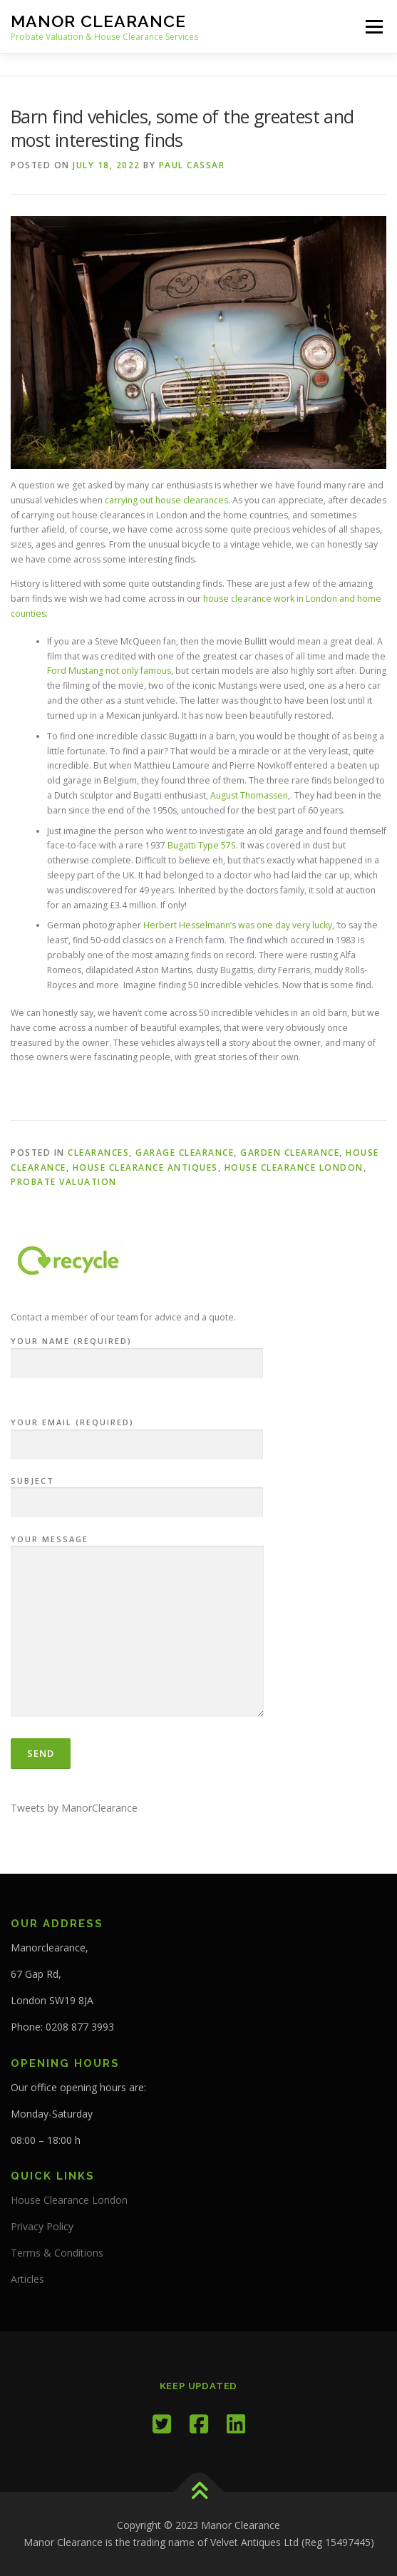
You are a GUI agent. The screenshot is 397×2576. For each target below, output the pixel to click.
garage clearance (184, 1152)
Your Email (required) (137, 1434)
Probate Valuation (64, 1182)
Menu (373, 27)
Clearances (98, 1152)
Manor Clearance (98, 21)
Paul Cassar (192, 165)
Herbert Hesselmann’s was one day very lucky (237, 925)
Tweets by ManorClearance (74, 1808)
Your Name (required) (137, 1352)
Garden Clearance (289, 1152)
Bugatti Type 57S (201, 845)
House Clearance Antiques (145, 1167)
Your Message (137, 1627)
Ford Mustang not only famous (109, 670)
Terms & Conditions (57, 2252)
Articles (27, 2279)
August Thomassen (249, 795)
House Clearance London (294, 1167)
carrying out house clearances (166, 500)
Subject (137, 1492)
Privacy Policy (42, 2226)
